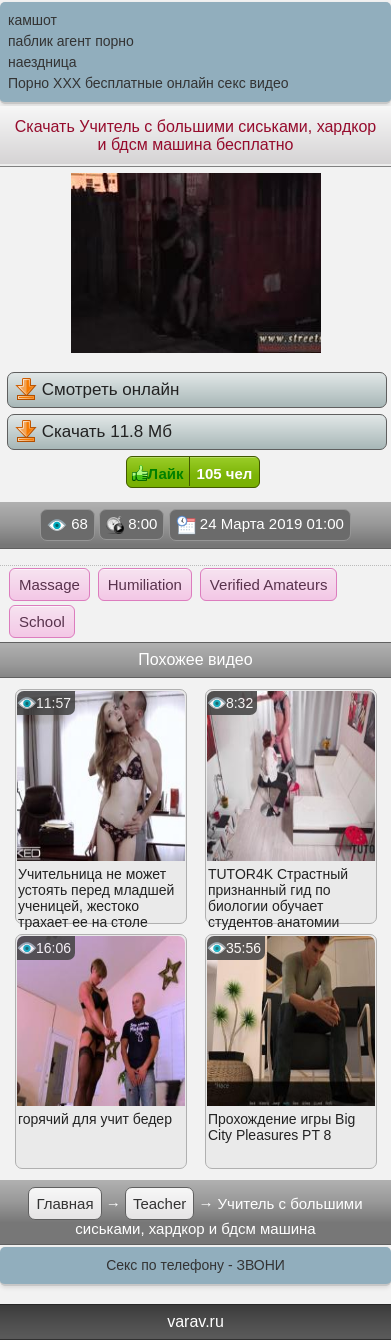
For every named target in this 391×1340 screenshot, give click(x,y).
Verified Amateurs (269, 584)
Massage (49, 584)
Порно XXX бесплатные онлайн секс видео (148, 83)
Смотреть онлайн (97, 389)
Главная (64, 1203)
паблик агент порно (71, 41)
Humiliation (145, 584)
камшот (32, 20)
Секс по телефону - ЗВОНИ (195, 1265)
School (42, 621)
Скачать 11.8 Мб (93, 431)
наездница (42, 62)
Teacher (159, 1203)
